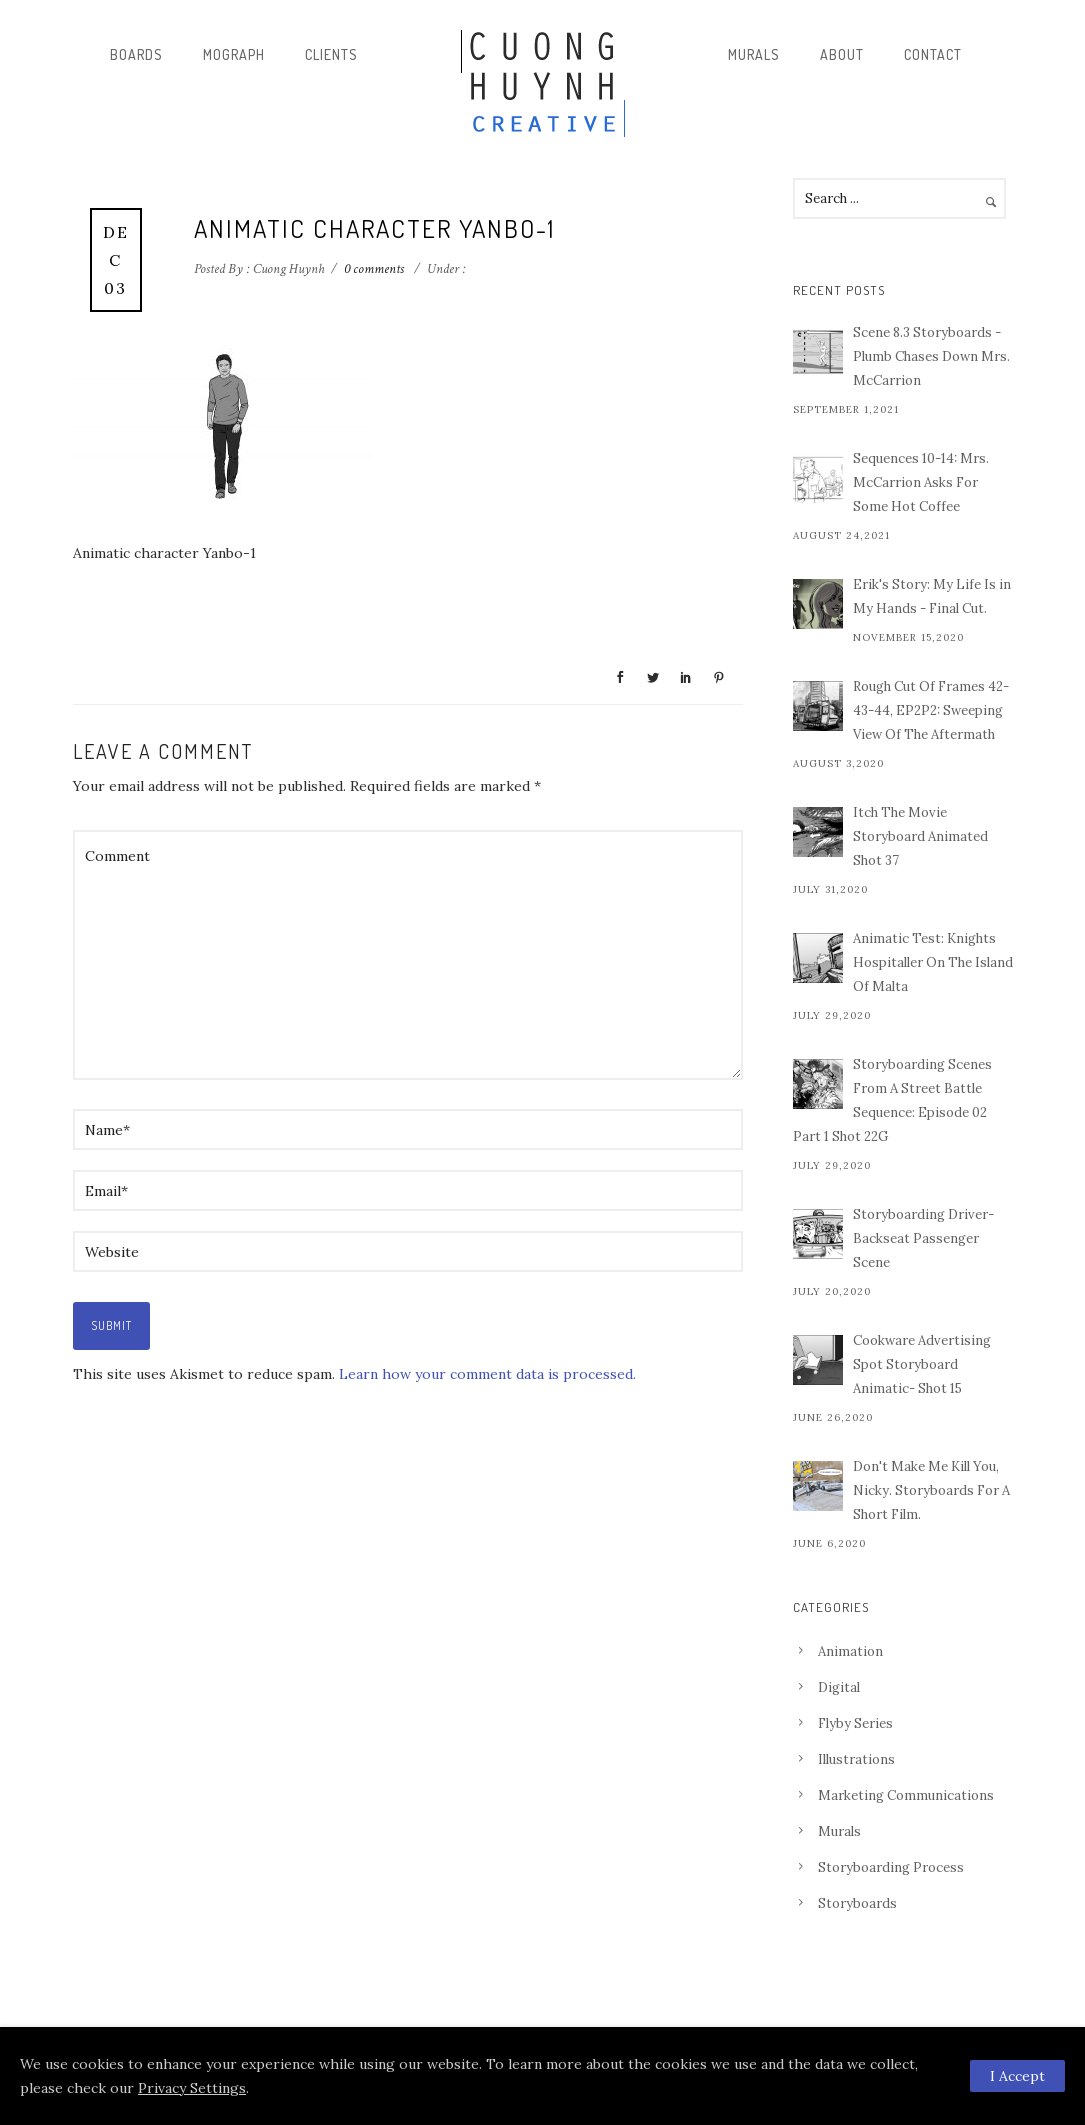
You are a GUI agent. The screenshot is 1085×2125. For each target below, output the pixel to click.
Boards (136, 54)
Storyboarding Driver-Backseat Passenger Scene (923, 1238)
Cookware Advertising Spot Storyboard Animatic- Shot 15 (922, 1364)
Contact (933, 54)
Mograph (234, 54)
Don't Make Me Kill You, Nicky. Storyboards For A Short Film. (931, 1490)
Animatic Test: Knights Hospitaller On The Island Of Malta (933, 962)
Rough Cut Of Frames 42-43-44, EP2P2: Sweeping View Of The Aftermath (931, 710)
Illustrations (856, 1759)
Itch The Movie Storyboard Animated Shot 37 (920, 836)
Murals (754, 54)
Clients (331, 54)
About (842, 54)
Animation (850, 1651)
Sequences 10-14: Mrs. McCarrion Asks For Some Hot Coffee (921, 482)
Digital (839, 1687)
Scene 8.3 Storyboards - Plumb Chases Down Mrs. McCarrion (931, 356)
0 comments (374, 269)
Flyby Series (855, 1723)
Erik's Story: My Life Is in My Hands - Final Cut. (932, 596)
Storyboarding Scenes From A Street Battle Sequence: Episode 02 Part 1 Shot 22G (892, 1100)
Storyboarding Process (891, 1867)
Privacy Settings (192, 2088)
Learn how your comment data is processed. (487, 1374)
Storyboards (857, 1903)
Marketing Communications (906, 1795)
